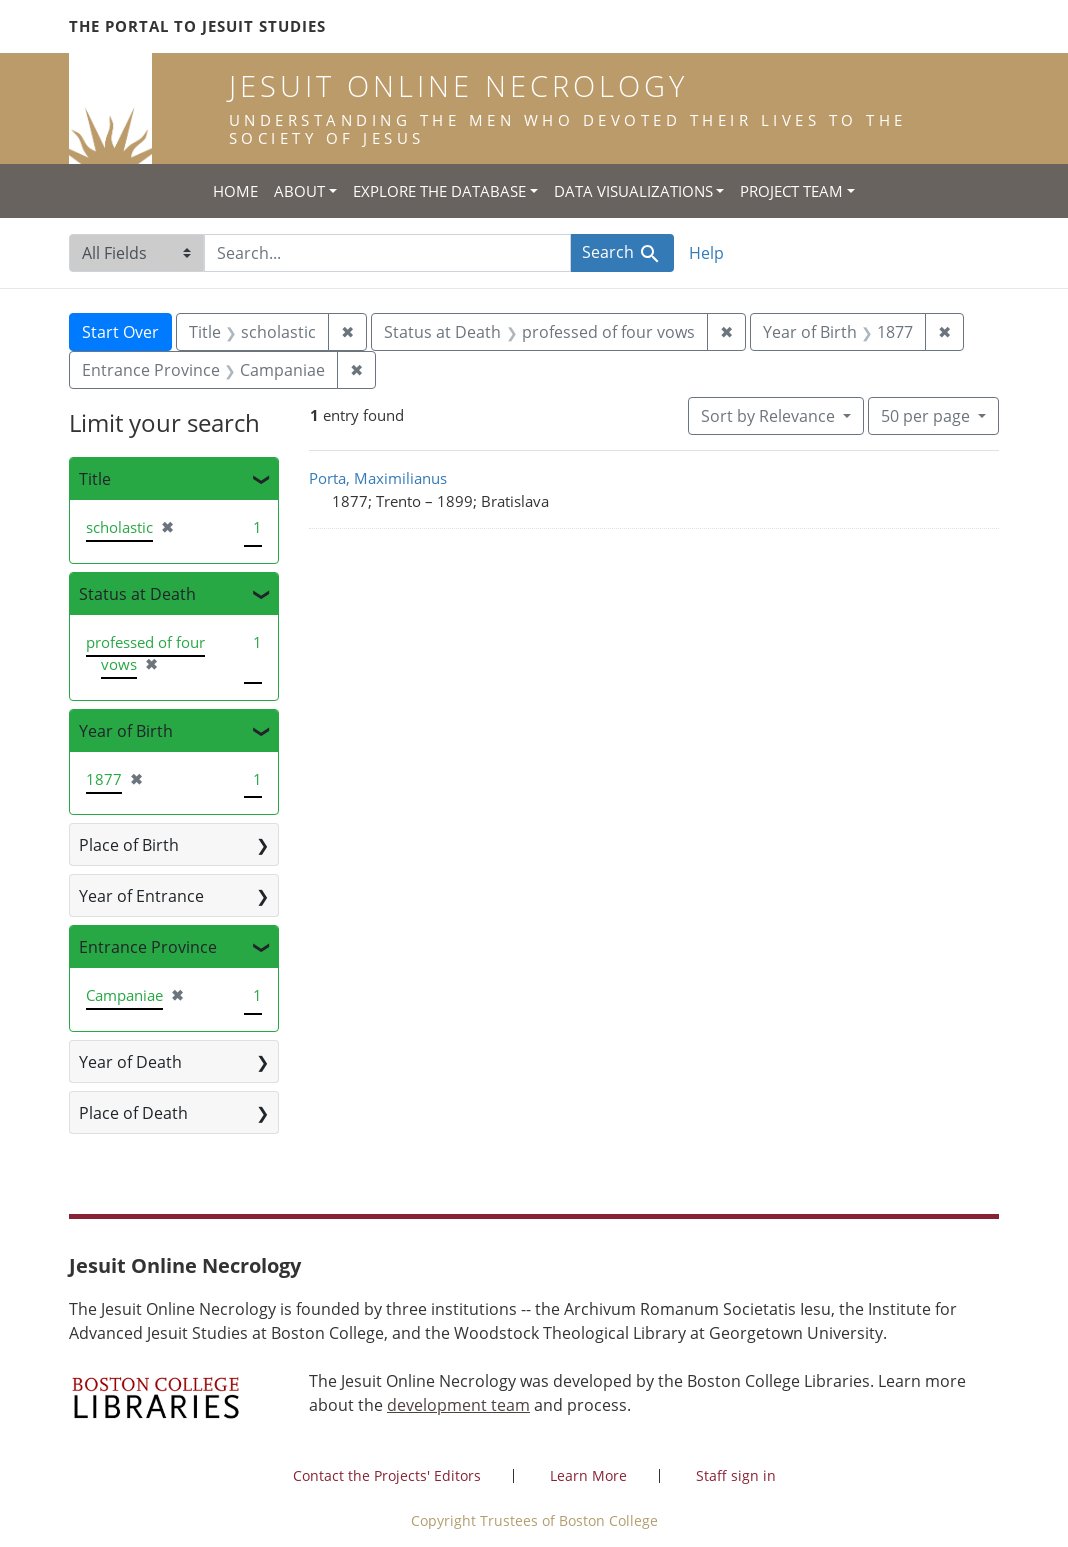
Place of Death (133, 1113)
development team (458, 1405)
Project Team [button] (791, 191)
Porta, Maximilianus (378, 478)
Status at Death (137, 594)
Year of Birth (126, 731)
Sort (770, 416)
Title (95, 479)
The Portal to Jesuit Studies (197, 26)
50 (927, 415)
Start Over (120, 332)
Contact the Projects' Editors (387, 1475)
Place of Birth (129, 845)
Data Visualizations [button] (633, 191)
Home (235, 191)
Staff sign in (736, 1475)
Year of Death (130, 1062)
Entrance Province (148, 947)
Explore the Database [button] (439, 191)
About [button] (299, 191)
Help (706, 253)
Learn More (588, 1475)
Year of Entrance (141, 896)
